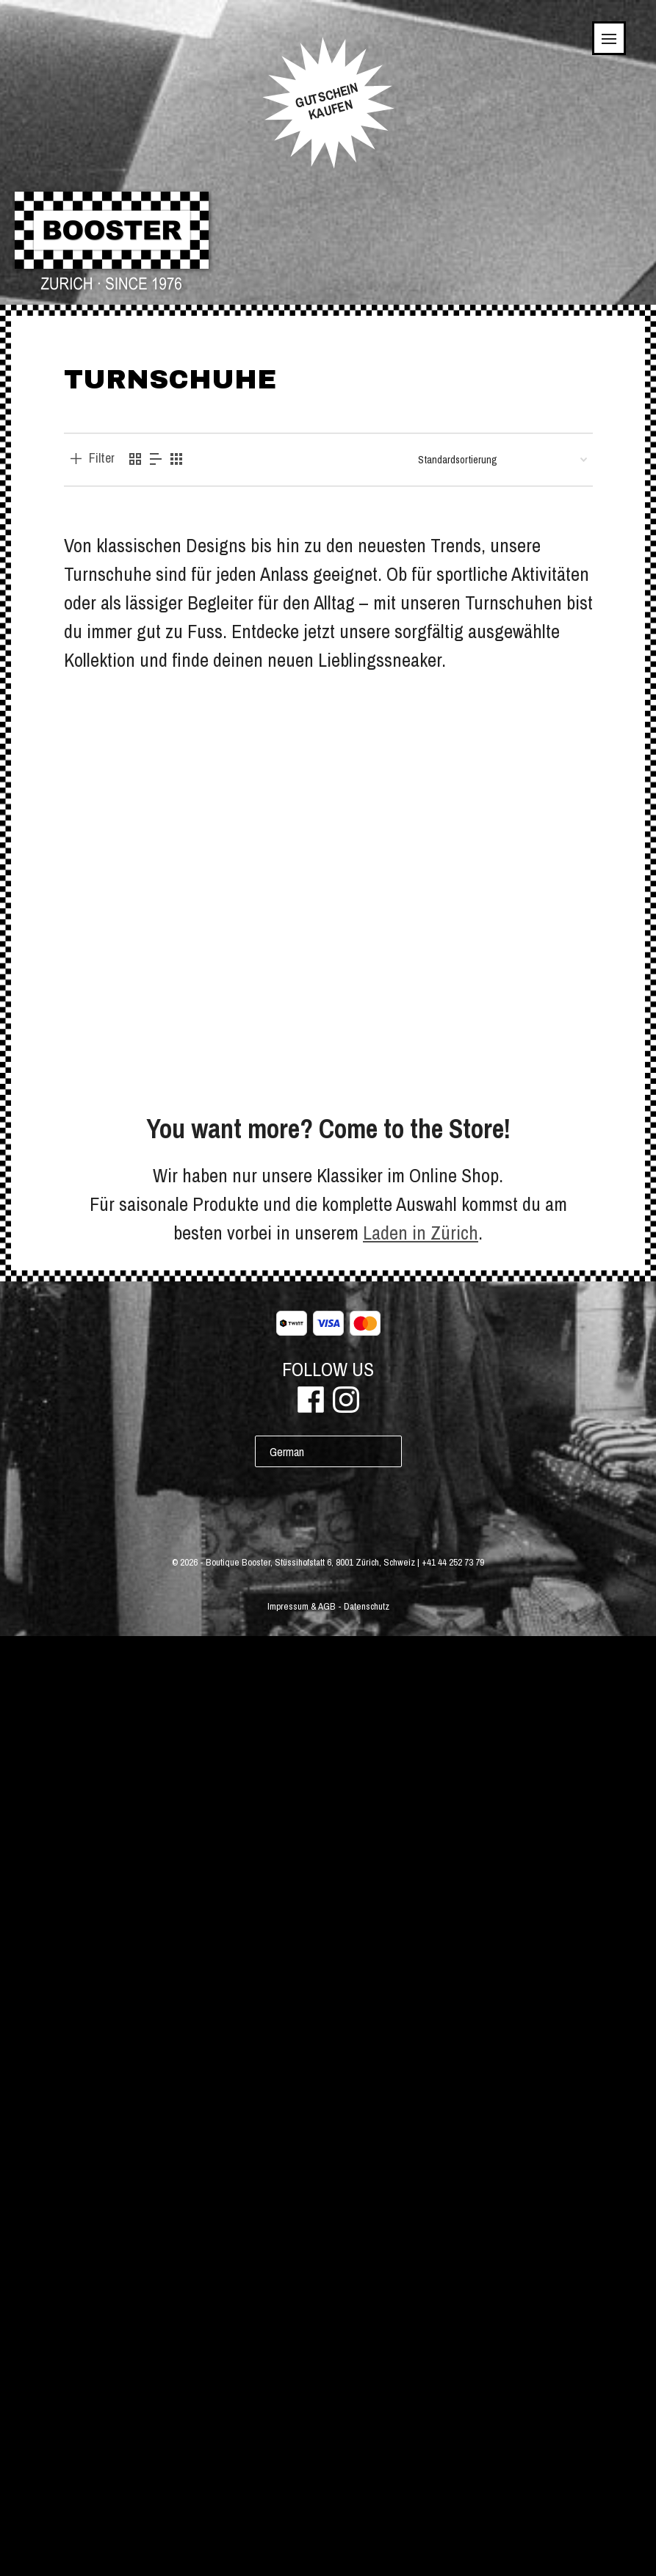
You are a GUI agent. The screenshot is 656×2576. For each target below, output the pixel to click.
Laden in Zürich (420, 2172)
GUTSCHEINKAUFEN (326, 101)
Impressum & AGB (301, 2546)
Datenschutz (366, 2546)
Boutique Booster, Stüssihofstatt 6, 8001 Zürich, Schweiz (310, 2502)
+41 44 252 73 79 (453, 2502)
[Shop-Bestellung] (502, 459)
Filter (102, 458)
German (287, 2392)
